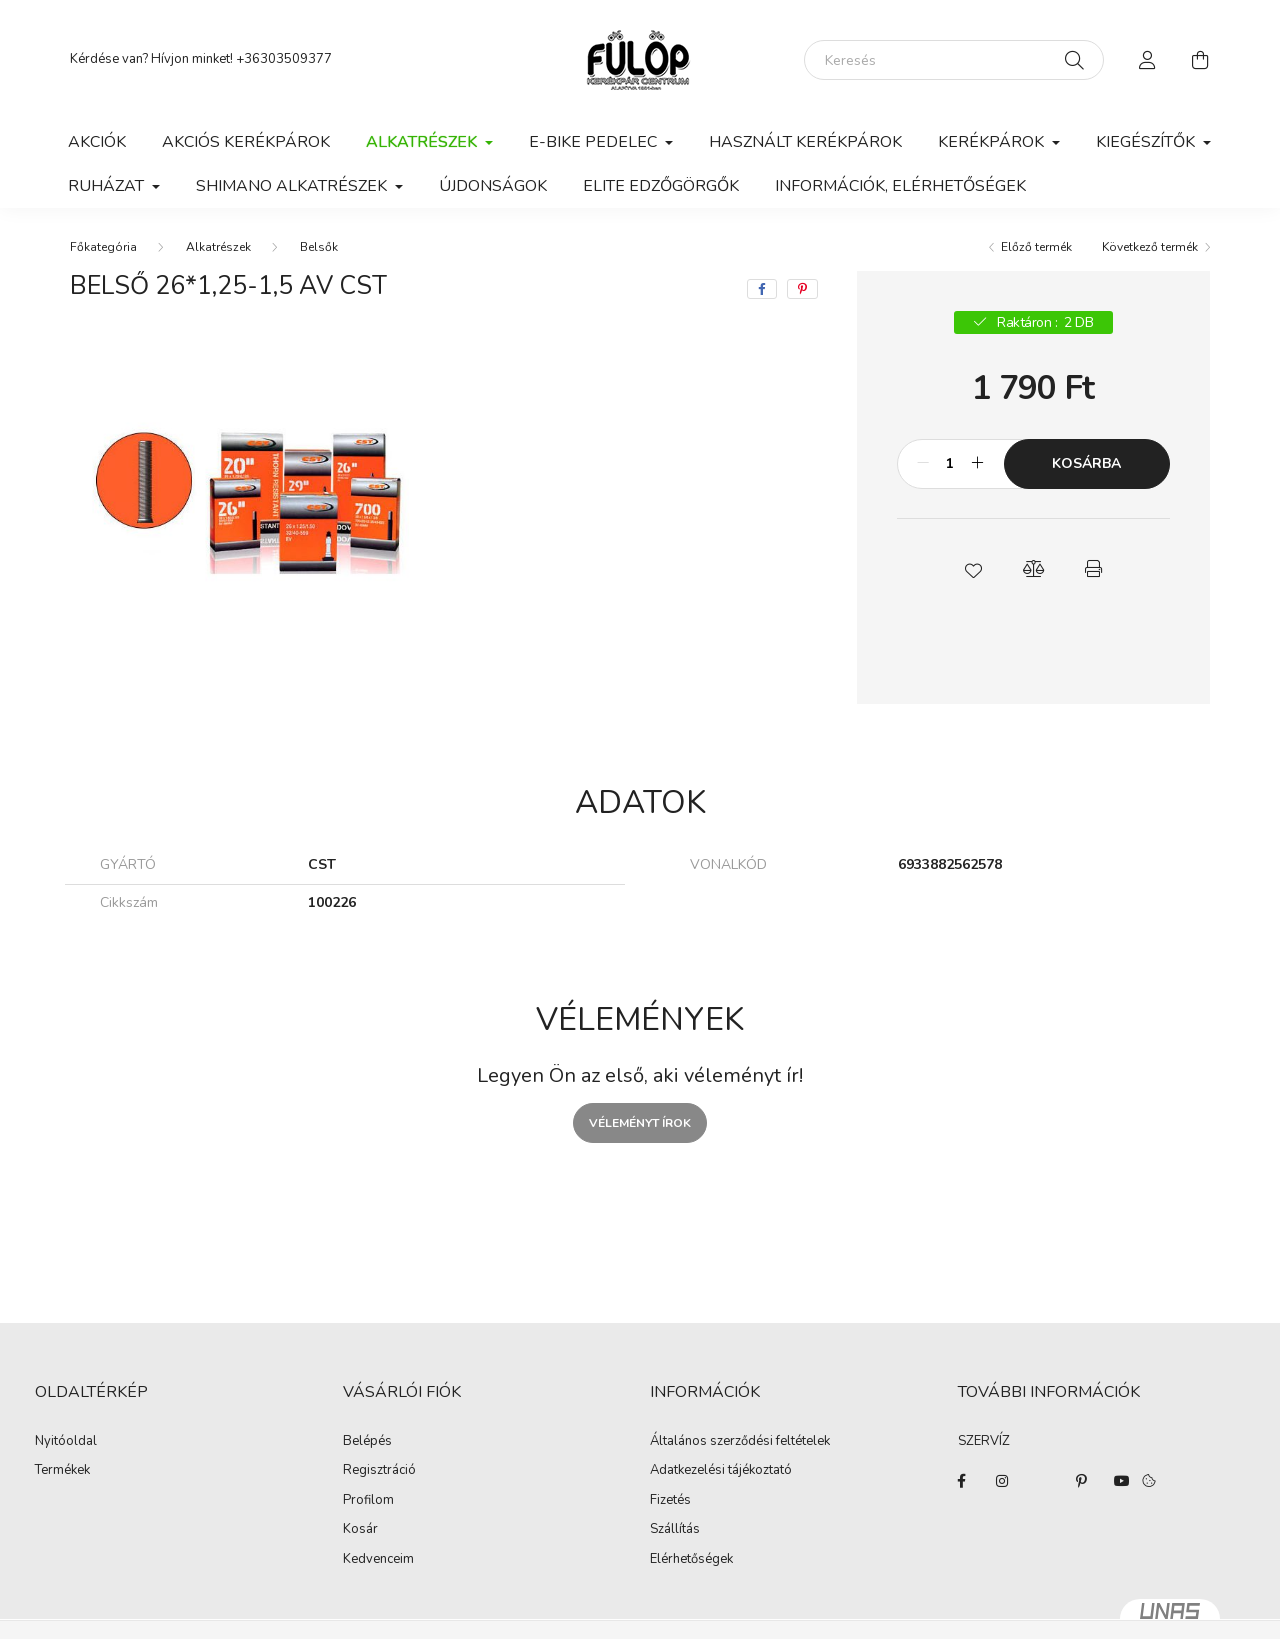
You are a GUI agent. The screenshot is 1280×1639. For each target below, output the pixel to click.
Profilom (368, 1501)
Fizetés (670, 1501)
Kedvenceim (378, 1560)
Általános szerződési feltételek (740, 1442)
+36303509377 (284, 59)
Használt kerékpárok (805, 142)
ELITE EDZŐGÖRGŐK (661, 186)
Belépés (367, 1442)
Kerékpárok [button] (993, 142)
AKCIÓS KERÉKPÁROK (246, 142)
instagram (1002, 1481)
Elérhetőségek (691, 1560)
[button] (973, 569)
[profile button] (1148, 60)
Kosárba (1086, 463)
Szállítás (675, 1530)
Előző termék (1036, 247)
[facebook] (762, 289)
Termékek (62, 1471)
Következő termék (1150, 247)
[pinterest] (802, 289)
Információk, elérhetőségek (900, 186)
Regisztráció (379, 1471)
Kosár (360, 1530)
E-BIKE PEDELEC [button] (595, 142)
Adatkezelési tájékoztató (721, 1471)
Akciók (97, 142)
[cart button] (1200, 60)
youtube (1122, 1481)
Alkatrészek (218, 247)
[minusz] (923, 464)
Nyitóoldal (66, 1442)
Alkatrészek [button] (423, 142)
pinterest (1082, 1481)
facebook (962, 1481)
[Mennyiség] (950, 464)
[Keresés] (954, 60)
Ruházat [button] (108, 186)
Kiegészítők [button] (1147, 142)
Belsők (319, 247)
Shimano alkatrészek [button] (293, 186)
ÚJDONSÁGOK (493, 186)
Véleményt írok (640, 1123)
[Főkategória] (103, 247)
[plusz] (978, 464)
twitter (1042, 1481)
